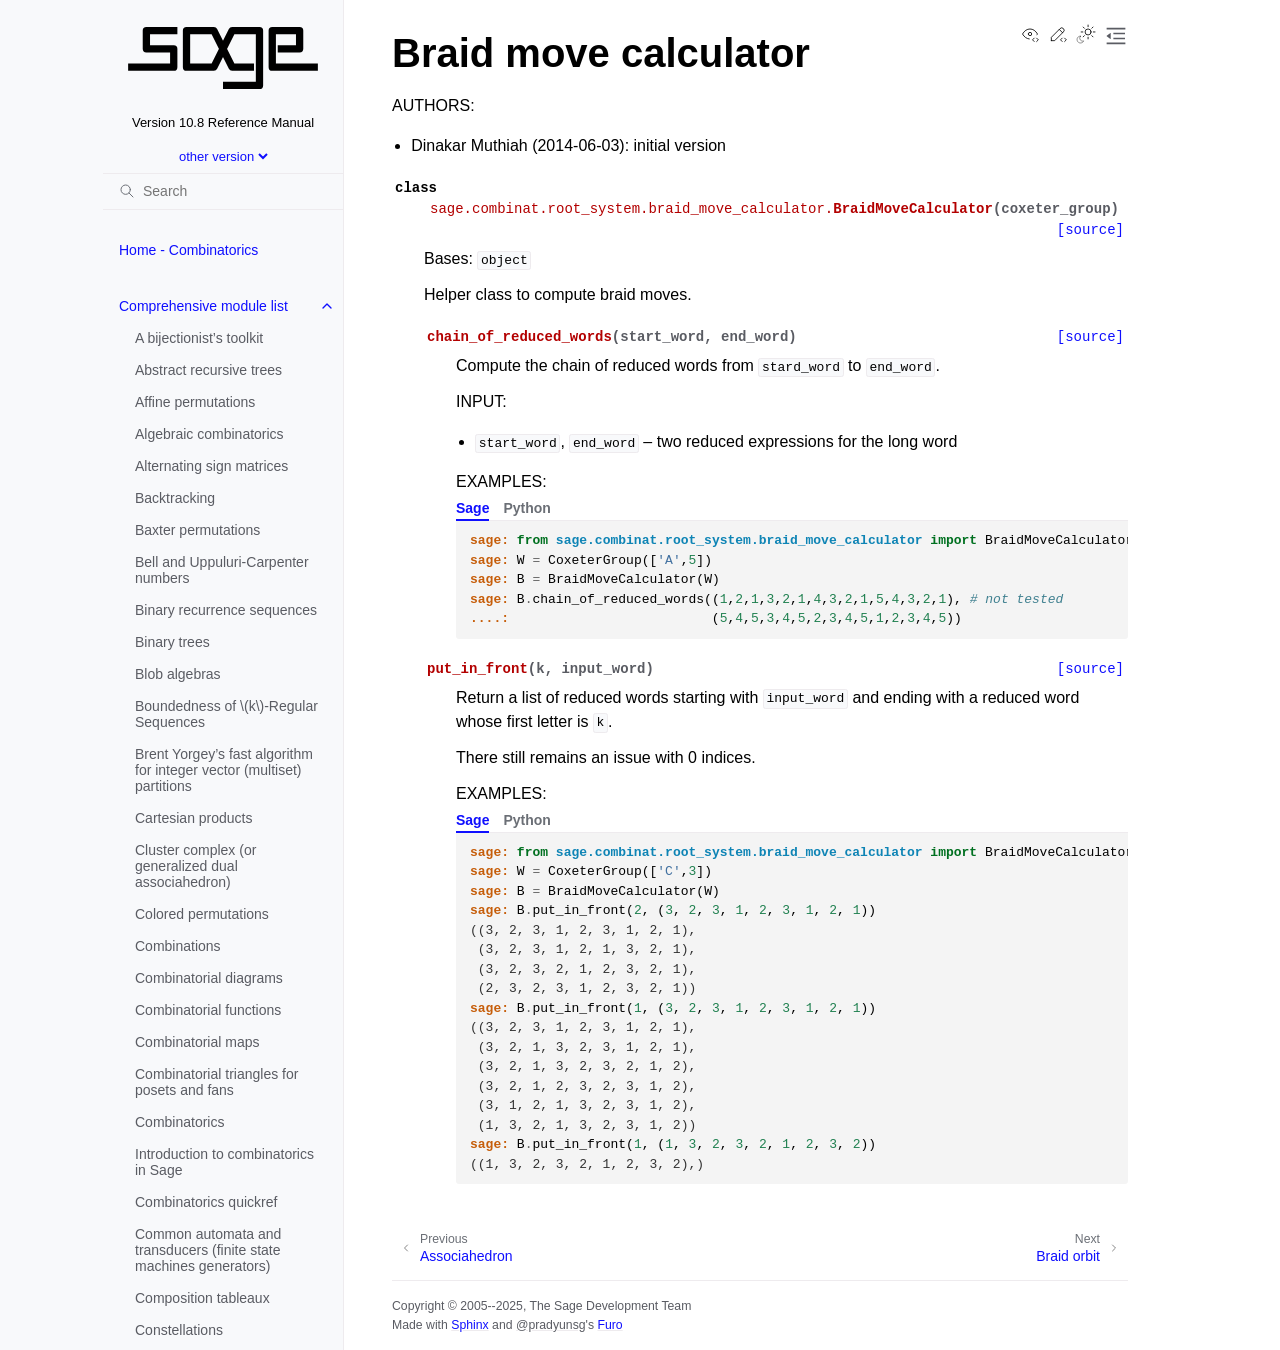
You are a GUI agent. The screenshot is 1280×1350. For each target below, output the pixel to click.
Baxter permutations (197, 530)
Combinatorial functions (208, 1010)
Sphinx (469, 1325)
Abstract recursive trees (208, 370)
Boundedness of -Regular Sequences (226, 714)
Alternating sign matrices (211, 466)
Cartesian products (194, 818)
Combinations (178, 946)
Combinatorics (179, 1122)
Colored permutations (202, 914)
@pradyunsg (551, 1325)
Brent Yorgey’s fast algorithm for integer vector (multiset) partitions (224, 770)
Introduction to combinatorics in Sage (224, 1162)
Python (526, 508)
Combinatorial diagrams (209, 978)
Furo (609, 1325)
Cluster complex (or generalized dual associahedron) (195, 866)
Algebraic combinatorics (209, 434)
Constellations (179, 1330)
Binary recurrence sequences (226, 610)
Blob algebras (178, 674)
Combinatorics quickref (206, 1202)
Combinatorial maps (197, 1042)
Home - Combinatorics (188, 250)
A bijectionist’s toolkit (199, 338)
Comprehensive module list (203, 306)
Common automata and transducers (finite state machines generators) (208, 1250)
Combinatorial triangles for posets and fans (216, 1082)
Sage (472, 508)
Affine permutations (195, 402)
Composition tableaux (202, 1298)
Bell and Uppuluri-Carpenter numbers (222, 570)
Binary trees (172, 642)
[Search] (223, 191)
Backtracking (175, 498)
